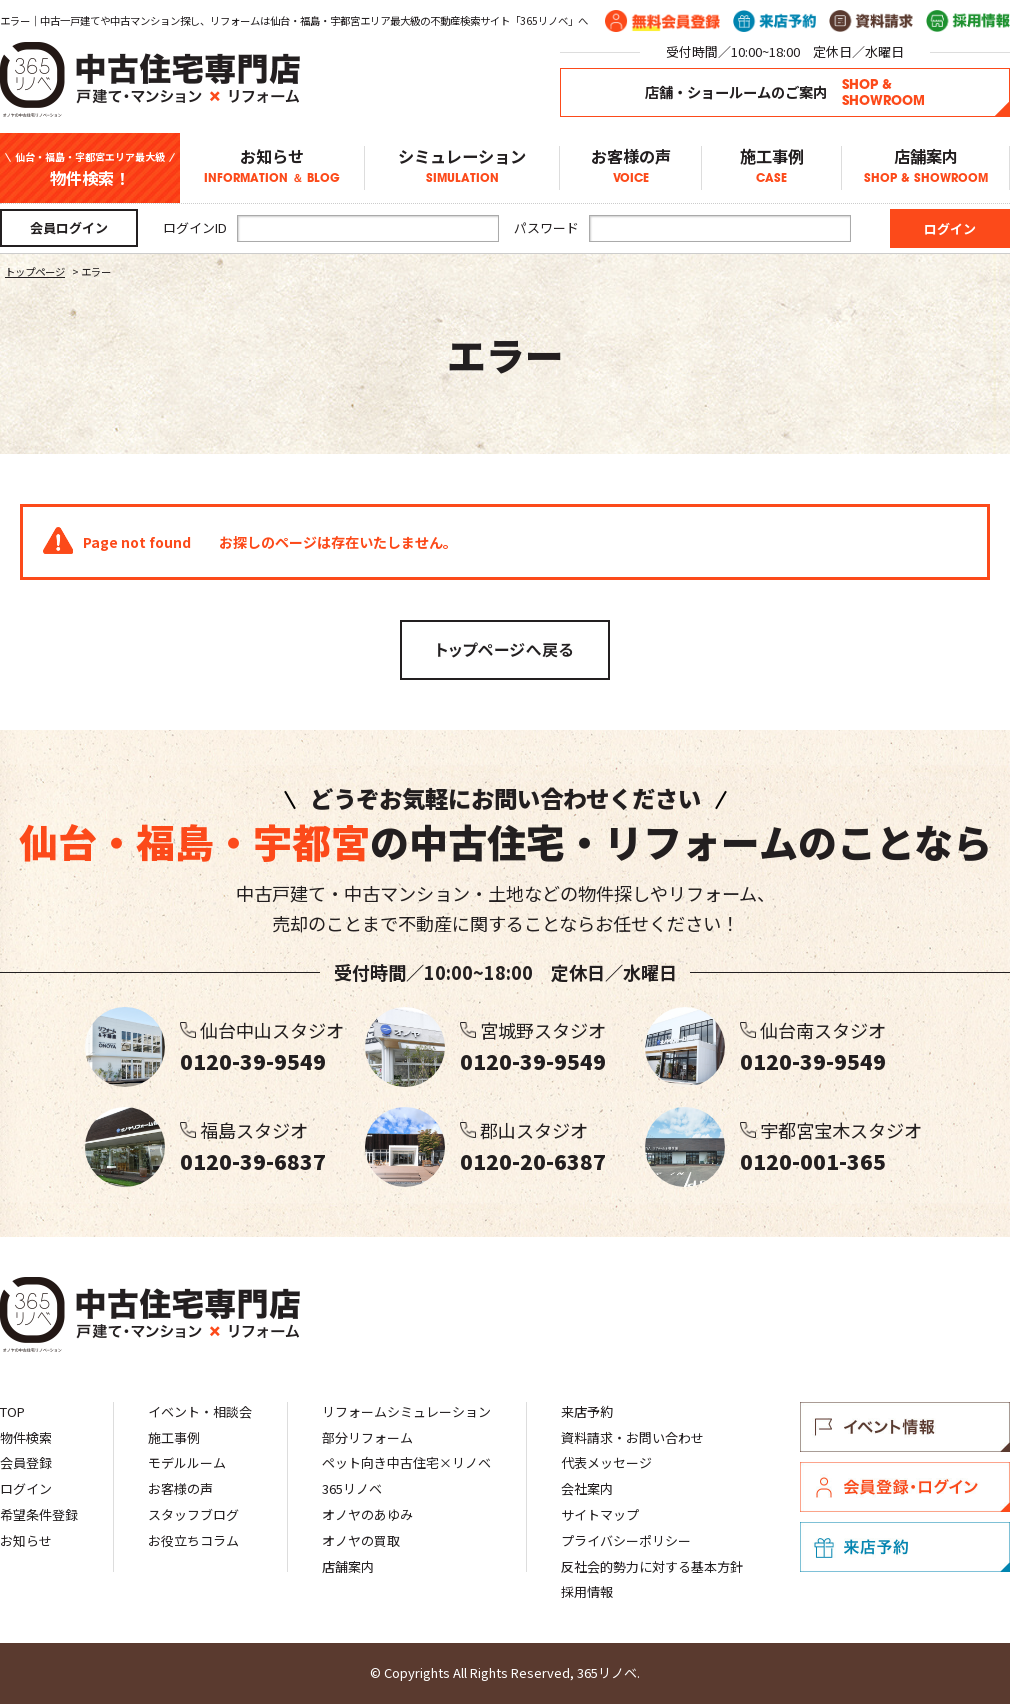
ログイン (26, 1488)
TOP (12, 1411)
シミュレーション (462, 168)
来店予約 (587, 1411)
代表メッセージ (606, 1462)
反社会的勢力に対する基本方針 (652, 1566)
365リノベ (352, 1488)
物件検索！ (90, 168)
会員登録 (26, 1462)
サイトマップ (600, 1514)
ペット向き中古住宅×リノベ (406, 1462)
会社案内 (587, 1488)
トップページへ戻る (505, 650)
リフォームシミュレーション (406, 1411)
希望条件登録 (39, 1514)
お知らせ (272, 168)
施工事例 (771, 168)
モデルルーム (187, 1462)
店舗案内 (925, 168)
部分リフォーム (367, 1437)
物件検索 (26, 1437)
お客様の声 (630, 168)
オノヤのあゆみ (367, 1514)
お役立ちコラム (193, 1540)
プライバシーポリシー (626, 1540)
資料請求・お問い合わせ (632, 1437)
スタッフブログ (193, 1514)
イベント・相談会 (200, 1411)
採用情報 (587, 1591)
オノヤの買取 (361, 1540)
